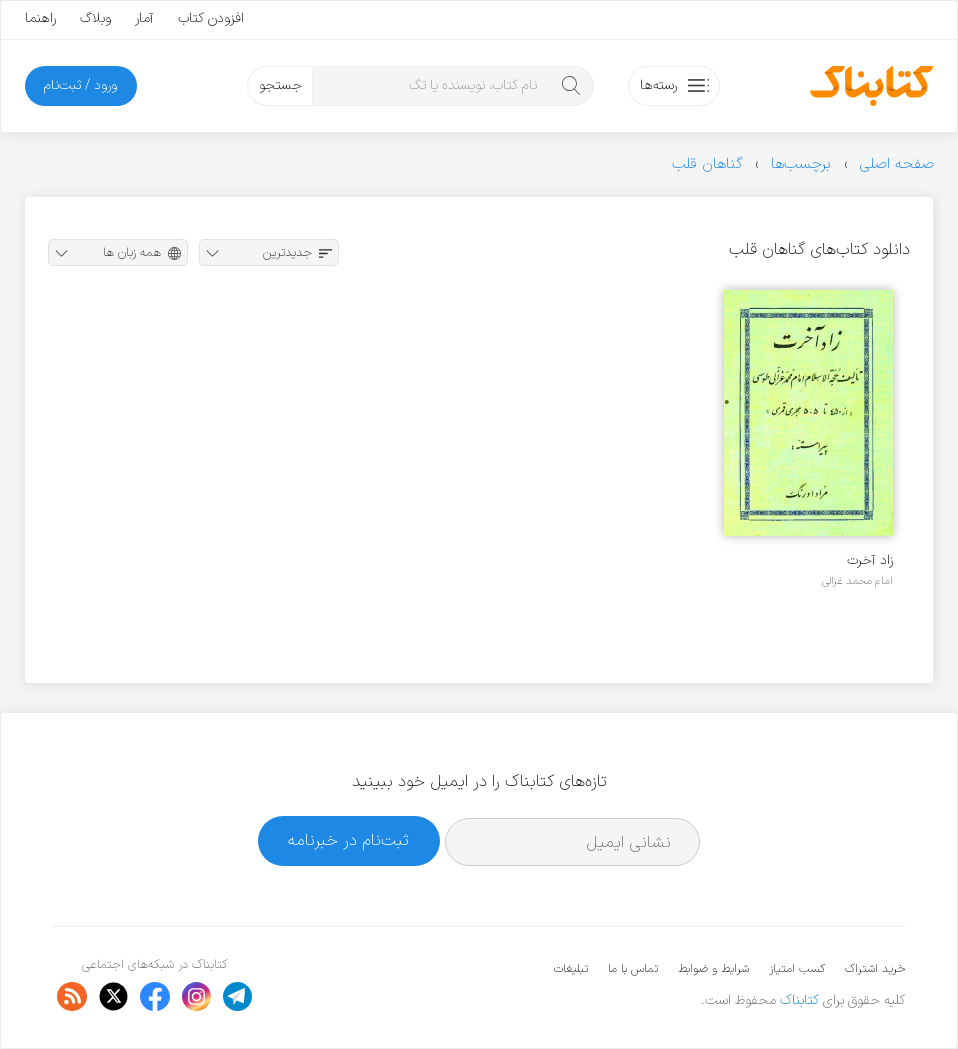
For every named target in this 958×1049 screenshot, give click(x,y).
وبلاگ (95, 18)
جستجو (280, 85)
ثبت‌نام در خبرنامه (348, 840)
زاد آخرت (870, 560)
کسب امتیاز (797, 969)
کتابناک (799, 1000)
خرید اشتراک (875, 969)
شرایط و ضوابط (713, 969)
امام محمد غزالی (857, 581)
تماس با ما (633, 969)
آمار (144, 18)
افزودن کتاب (211, 18)
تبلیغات (571, 969)
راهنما (40, 18)
